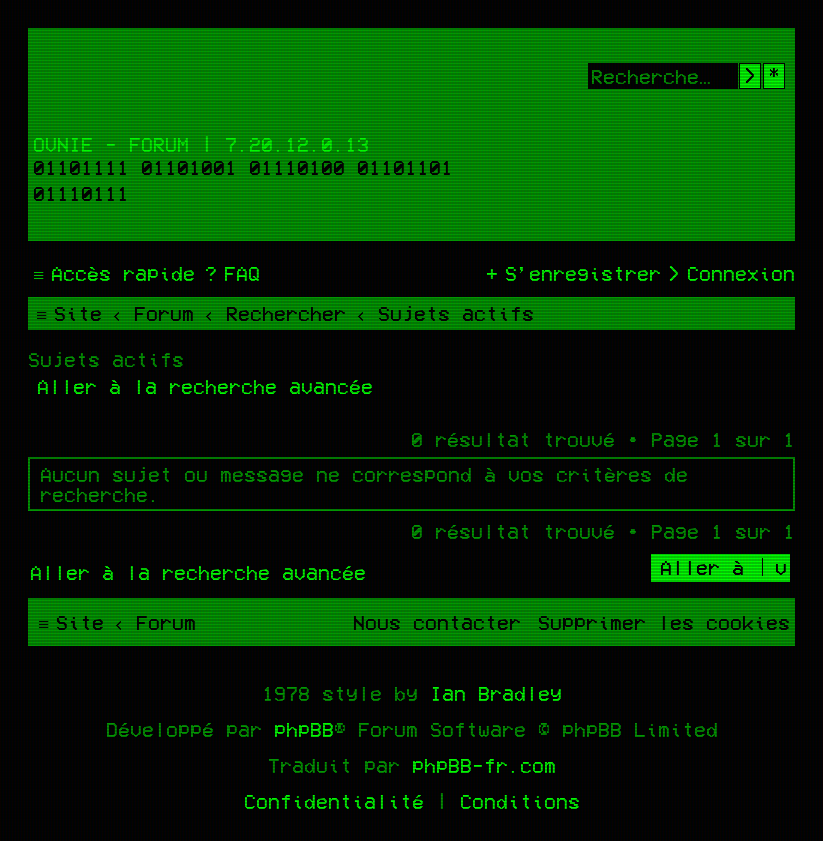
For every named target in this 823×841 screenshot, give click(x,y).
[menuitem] (230, 273)
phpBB (304, 729)
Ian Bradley (496, 693)
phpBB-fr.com (484, 765)
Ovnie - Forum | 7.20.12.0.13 (201, 144)
